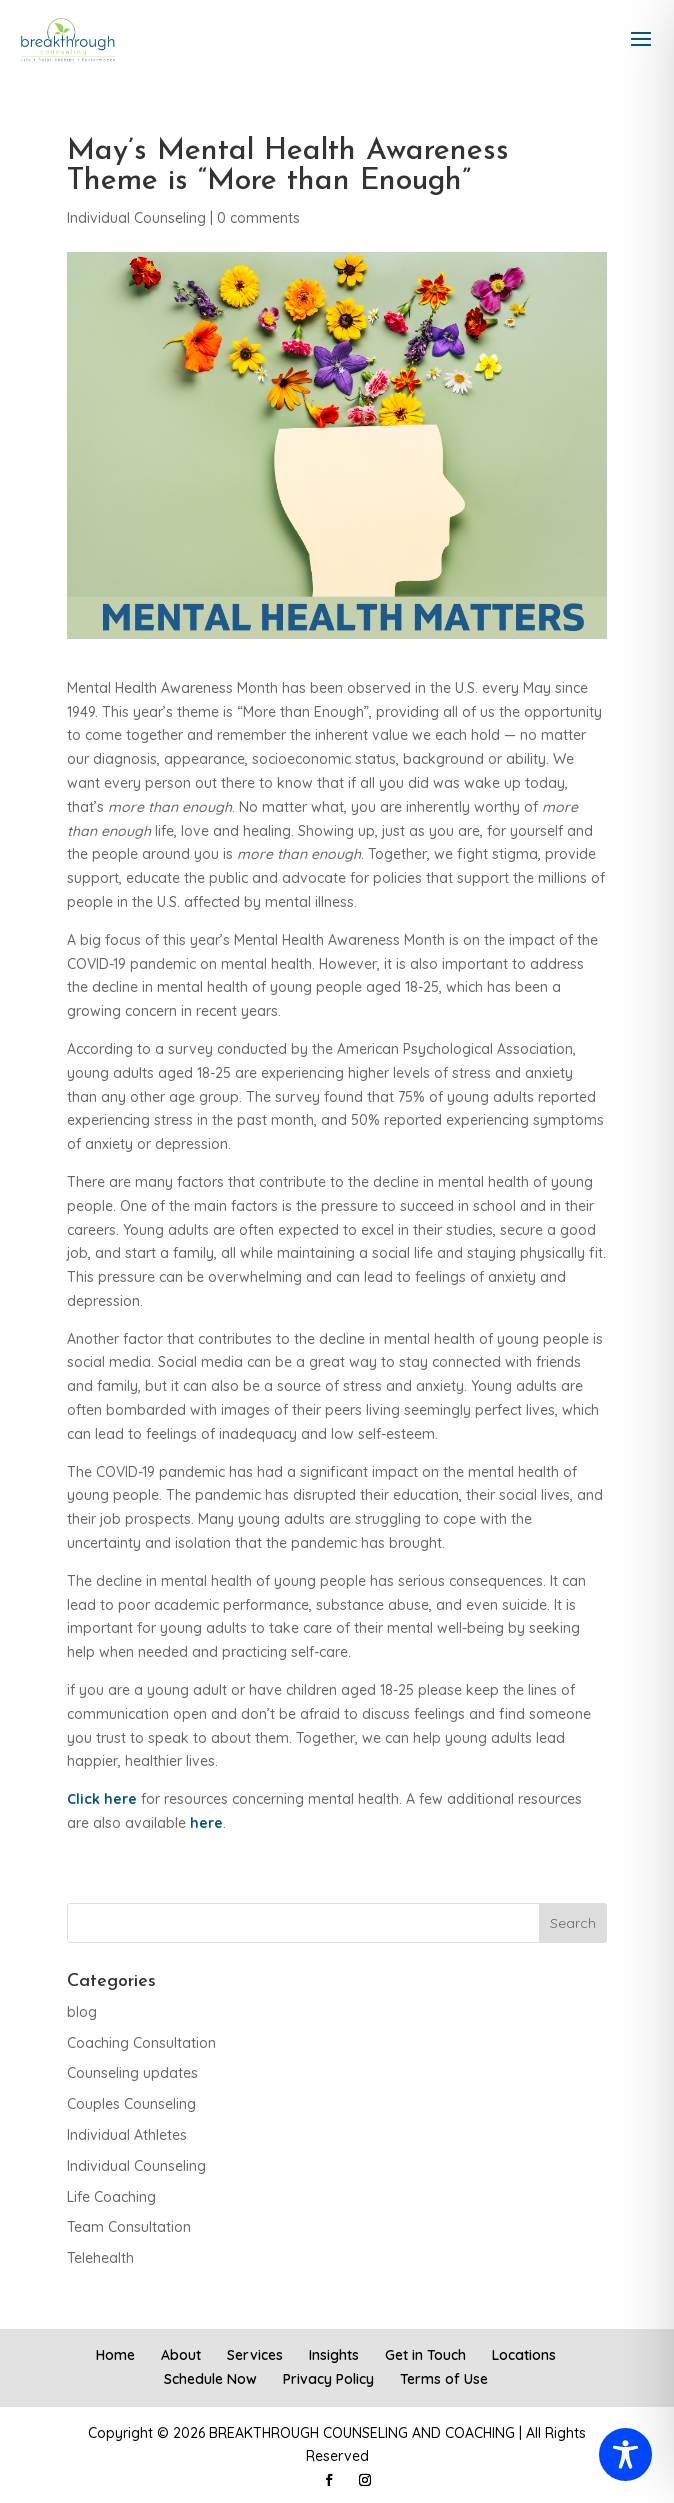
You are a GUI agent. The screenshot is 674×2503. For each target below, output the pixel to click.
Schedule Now (210, 2379)
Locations (524, 2355)
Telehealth (100, 2258)
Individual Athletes (127, 2135)
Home (115, 2355)
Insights (334, 2355)
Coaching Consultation (141, 2043)
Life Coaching (111, 2197)
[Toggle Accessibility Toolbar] (625, 2454)
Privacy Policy (328, 2379)
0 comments (258, 218)
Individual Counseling (136, 218)
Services (255, 2355)
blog (82, 2012)
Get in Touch (425, 2355)
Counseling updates (132, 2073)
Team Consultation (129, 2227)
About (181, 2355)
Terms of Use (444, 2379)
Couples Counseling (131, 2104)
